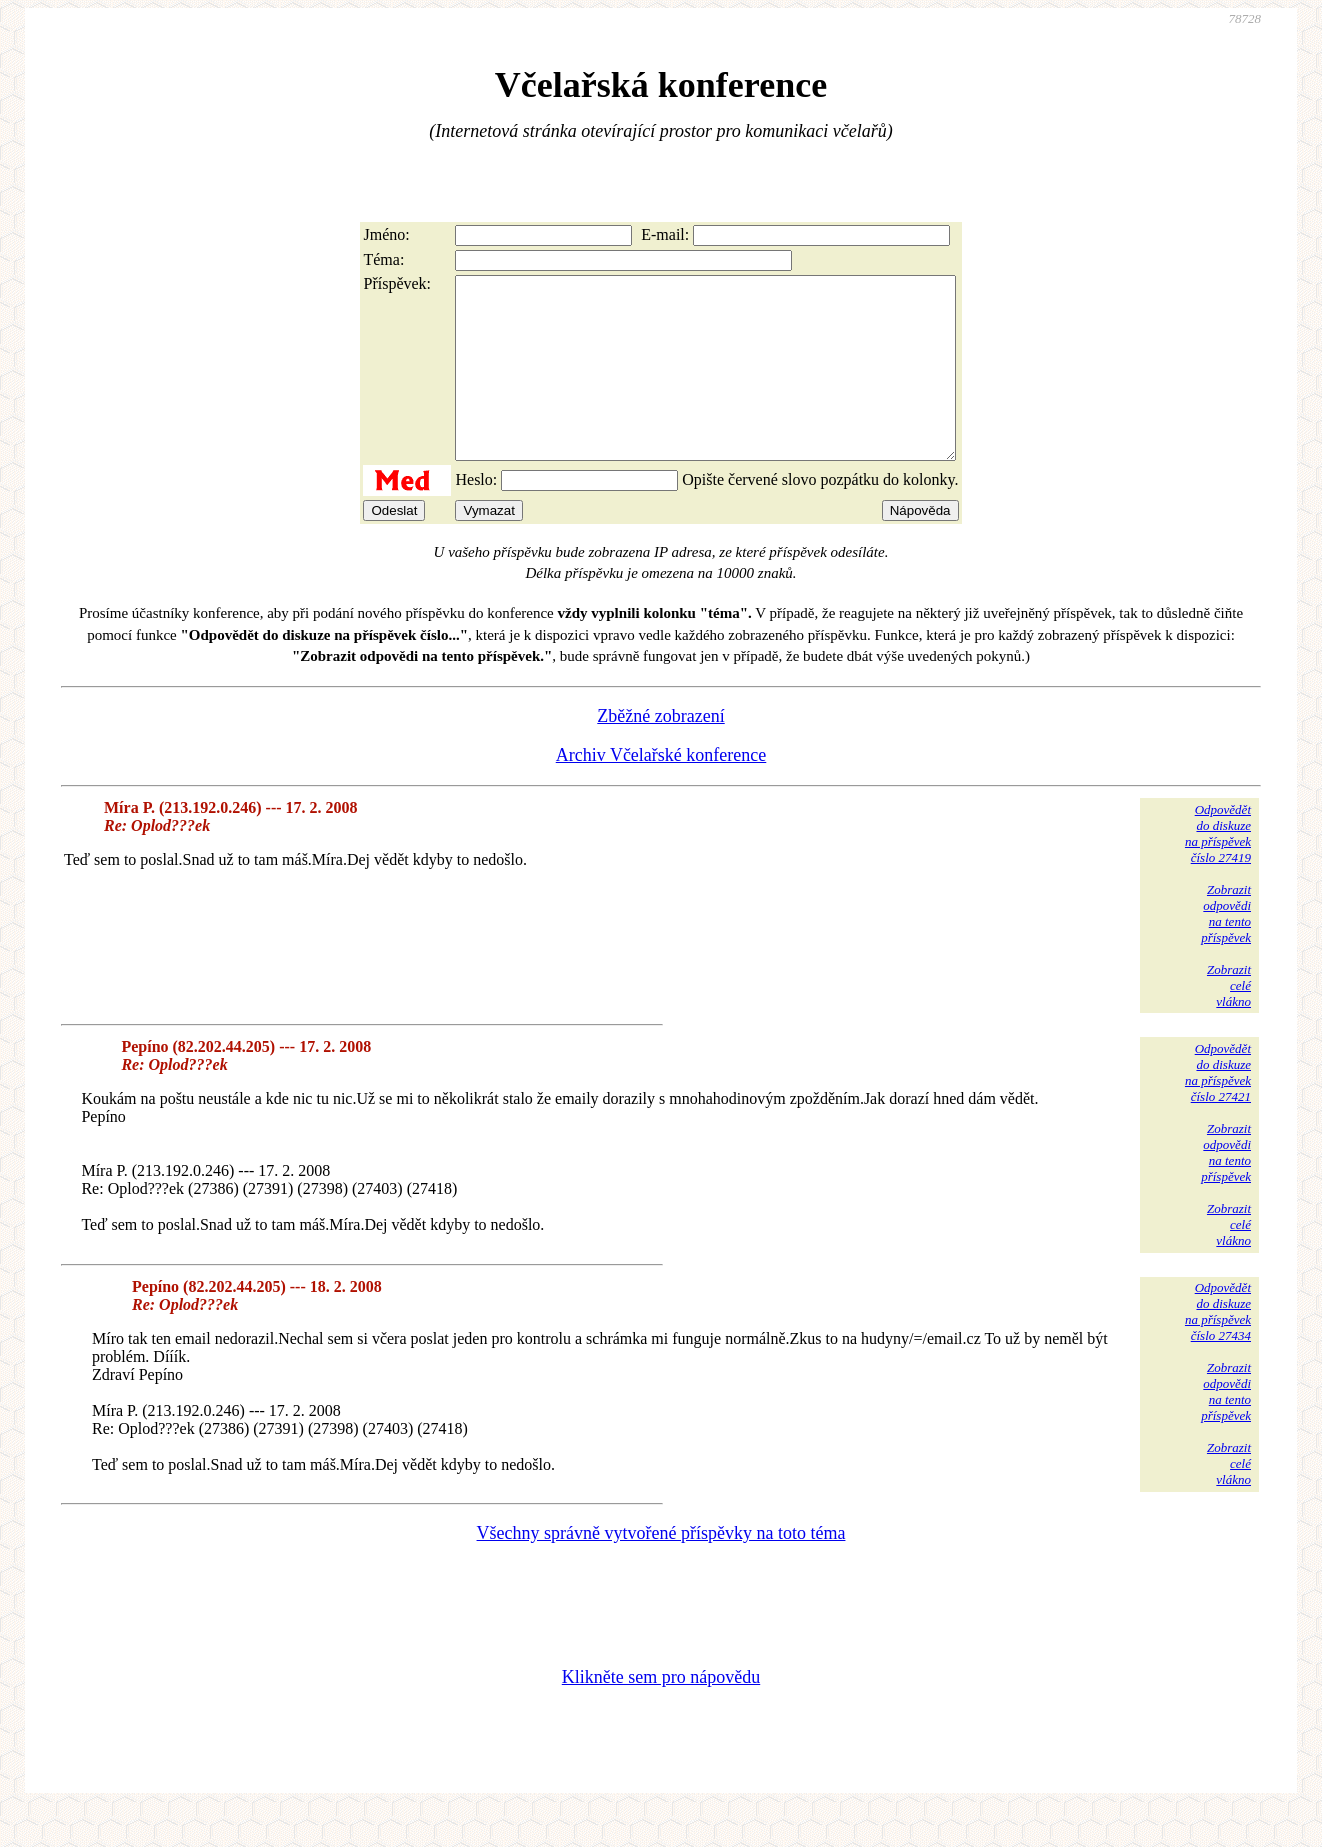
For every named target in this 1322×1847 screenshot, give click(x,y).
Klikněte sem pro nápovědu (661, 1713)
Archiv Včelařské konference (661, 791)
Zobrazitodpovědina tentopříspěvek (1226, 949)
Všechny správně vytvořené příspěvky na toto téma (661, 1569)
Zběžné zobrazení (660, 752)
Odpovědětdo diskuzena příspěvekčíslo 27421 (1218, 1108)
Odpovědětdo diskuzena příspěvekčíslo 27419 (1218, 869)
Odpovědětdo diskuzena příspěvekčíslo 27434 (1218, 1347)
